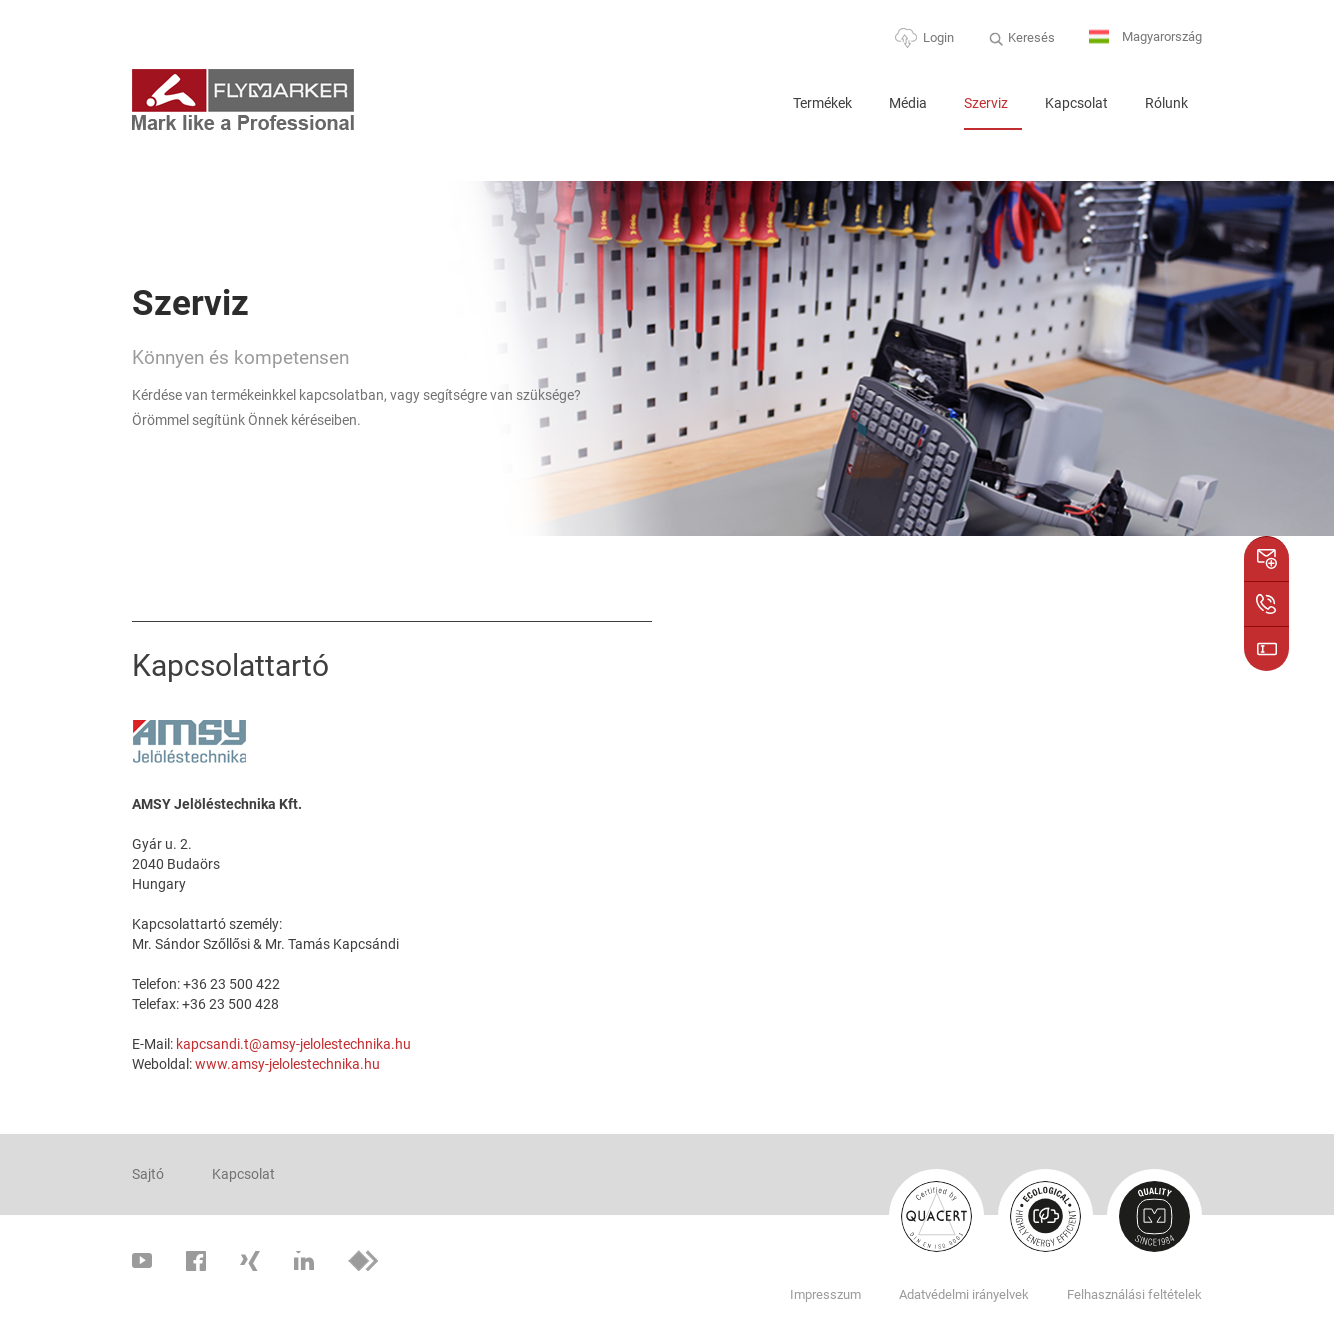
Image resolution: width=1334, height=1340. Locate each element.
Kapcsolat (1076, 103)
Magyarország (1145, 37)
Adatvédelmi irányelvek (964, 1294)
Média (908, 103)
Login (938, 37)
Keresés (1031, 37)
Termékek (822, 103)
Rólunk (1166, 103)
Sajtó (148, 1174)
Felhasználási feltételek (1134, 1294)
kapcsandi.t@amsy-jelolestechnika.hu (293, 1044)
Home (752, 111)
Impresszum (825, 1294)
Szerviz (986, 103)
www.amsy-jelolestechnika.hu (287, 1064)
